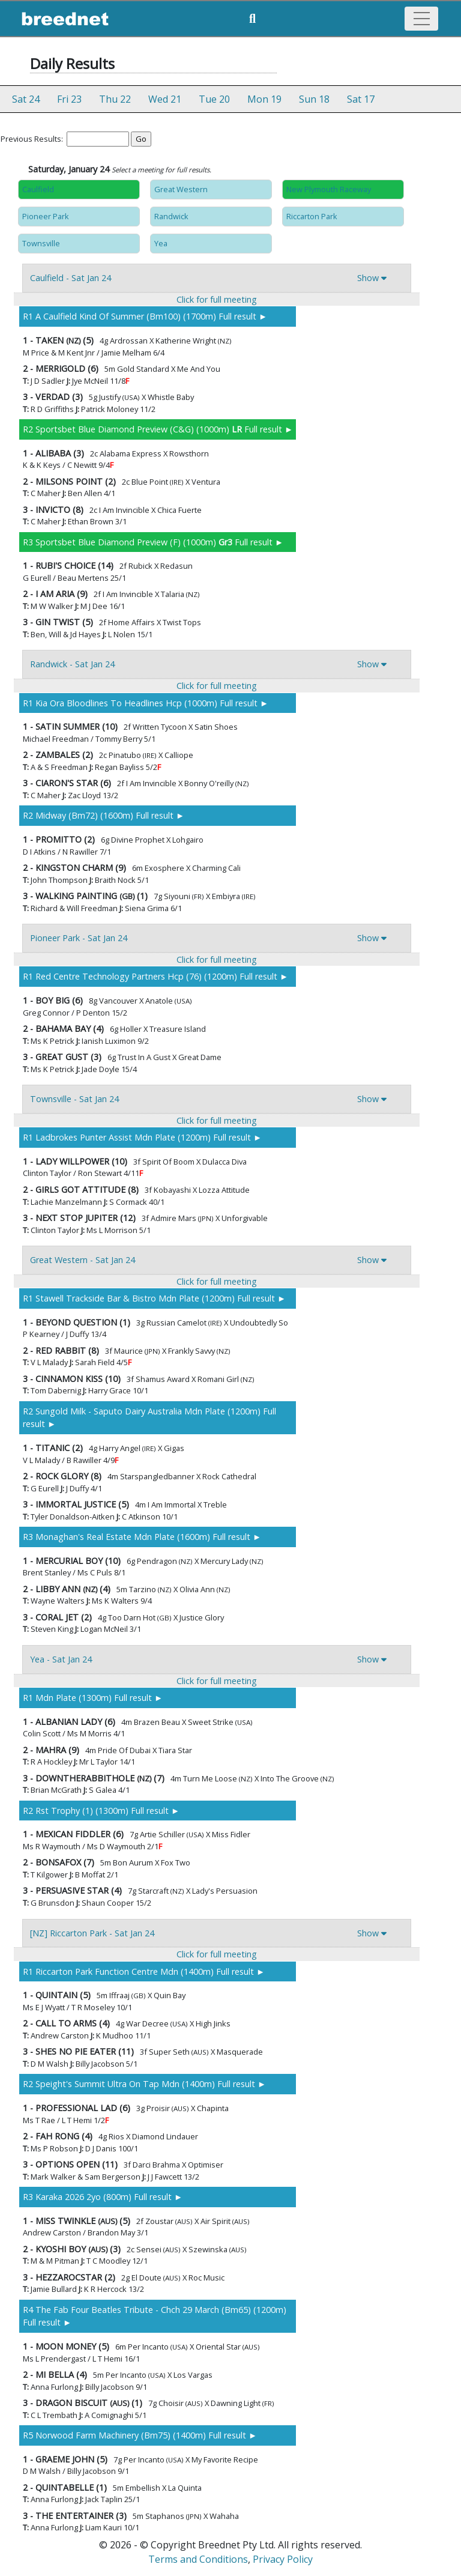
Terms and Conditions (198, 2559)
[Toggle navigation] (421, 18)
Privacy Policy (283, 2559)
